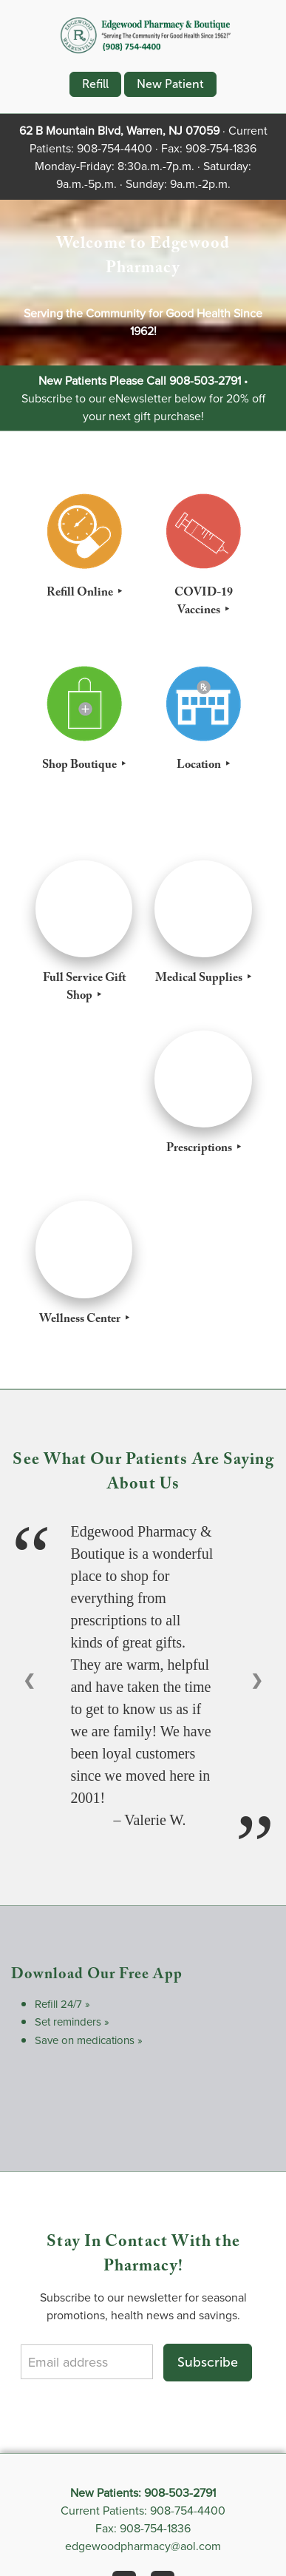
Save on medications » (89, 2040)
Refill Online (81, 594)
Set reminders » (72, 2021)
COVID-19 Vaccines (203, 603)
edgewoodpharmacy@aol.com (143, 2546)
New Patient (170, 84)
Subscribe (207, 2362)
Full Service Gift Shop (84, 988)
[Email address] (86, 2361)
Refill (95, 84)
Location (200, 766)
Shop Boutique (80, 766)
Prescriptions (200, 1150)
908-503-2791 (205, 380)
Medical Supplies (200, 979)
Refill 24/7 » (62, 2004)
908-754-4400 (114, 148)
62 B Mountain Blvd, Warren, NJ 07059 (119, 130)
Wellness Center (81, 1320)
